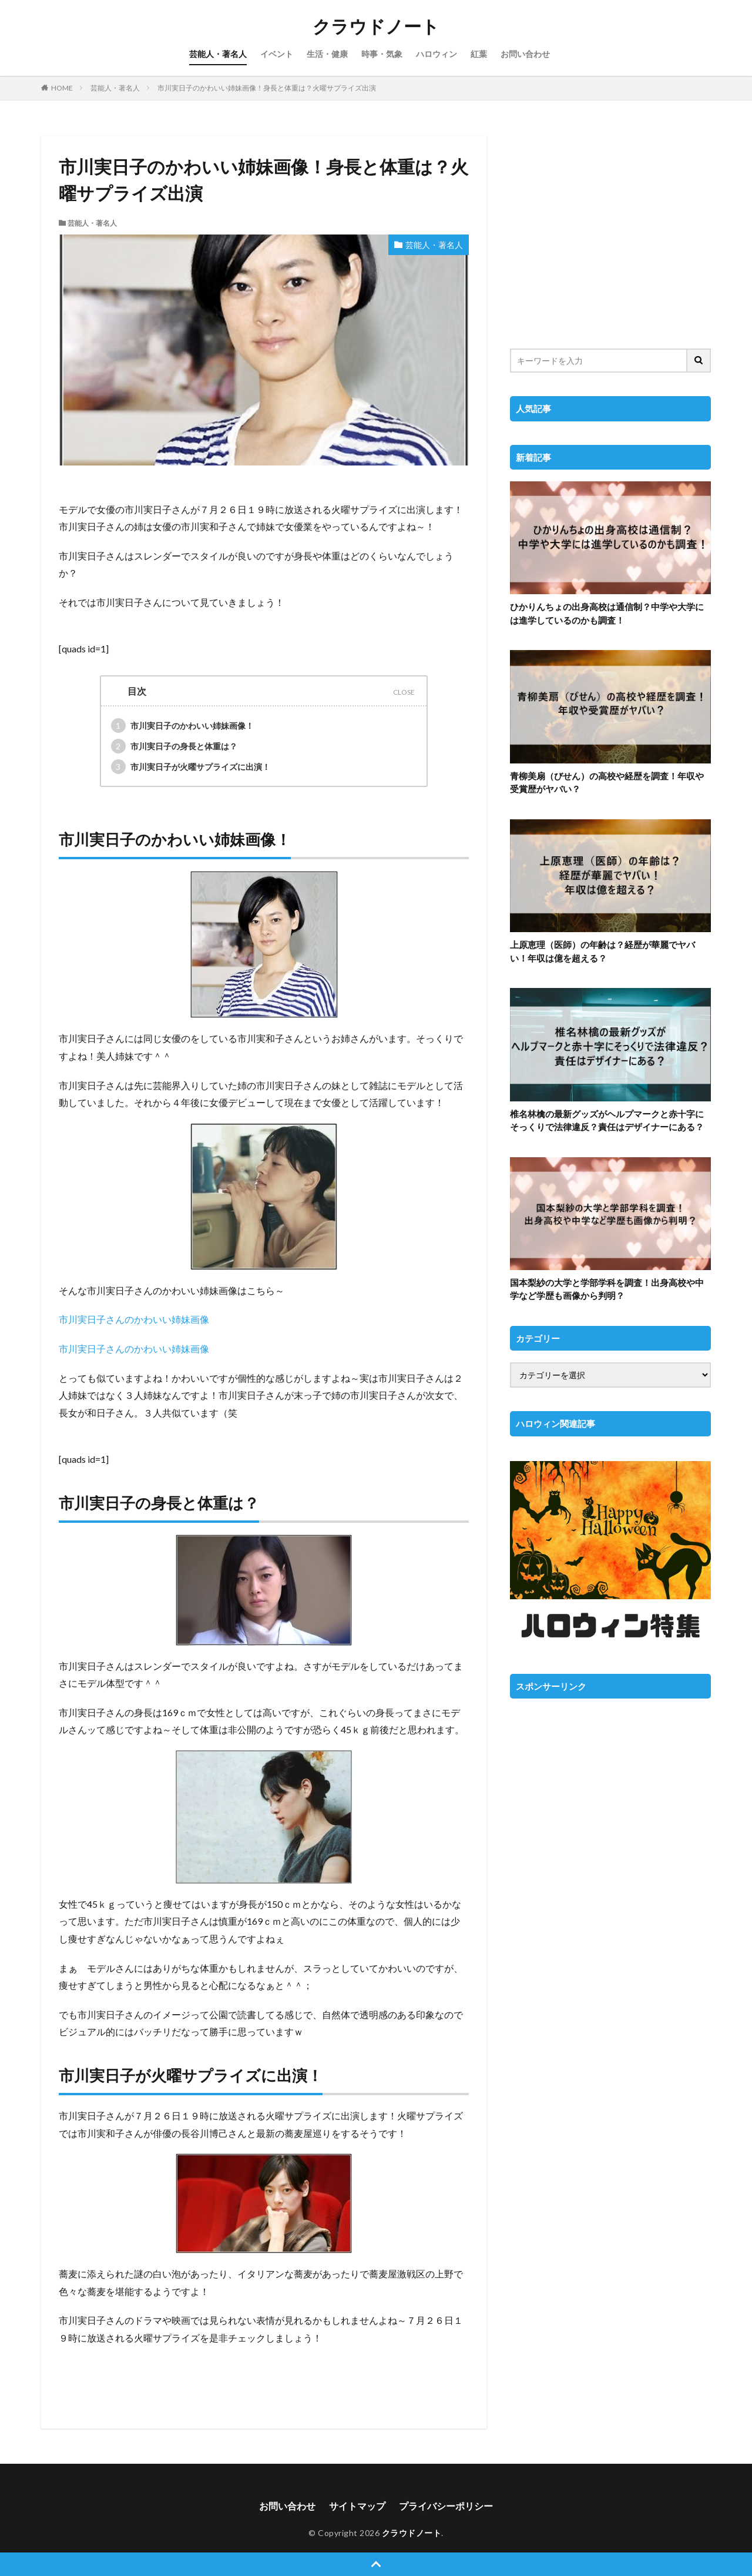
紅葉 (479, 54)
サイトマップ (357, 2505)
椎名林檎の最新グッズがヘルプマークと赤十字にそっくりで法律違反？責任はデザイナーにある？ (607, 1120)
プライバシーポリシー (446, 2505)
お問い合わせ (525, 54)
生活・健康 (327, 54)
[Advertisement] (610, 234)
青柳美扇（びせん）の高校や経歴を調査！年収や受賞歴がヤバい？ (607, 783)
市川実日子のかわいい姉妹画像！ (182, 725)
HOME (62, 87)
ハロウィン (436, 54)
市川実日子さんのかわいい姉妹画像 (134, 1319)
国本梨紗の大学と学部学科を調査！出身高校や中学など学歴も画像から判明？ (607, 1289)
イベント (276, 54)
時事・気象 (381, 54)
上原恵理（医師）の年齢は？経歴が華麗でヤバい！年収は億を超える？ (602, 951)
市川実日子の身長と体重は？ (174, 746)
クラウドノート (376, 26)
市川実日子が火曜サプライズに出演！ (190, 766)
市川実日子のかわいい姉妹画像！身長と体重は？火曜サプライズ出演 (266, 87)
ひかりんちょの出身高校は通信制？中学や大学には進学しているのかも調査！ (607, 613)
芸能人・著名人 (218, 54)
